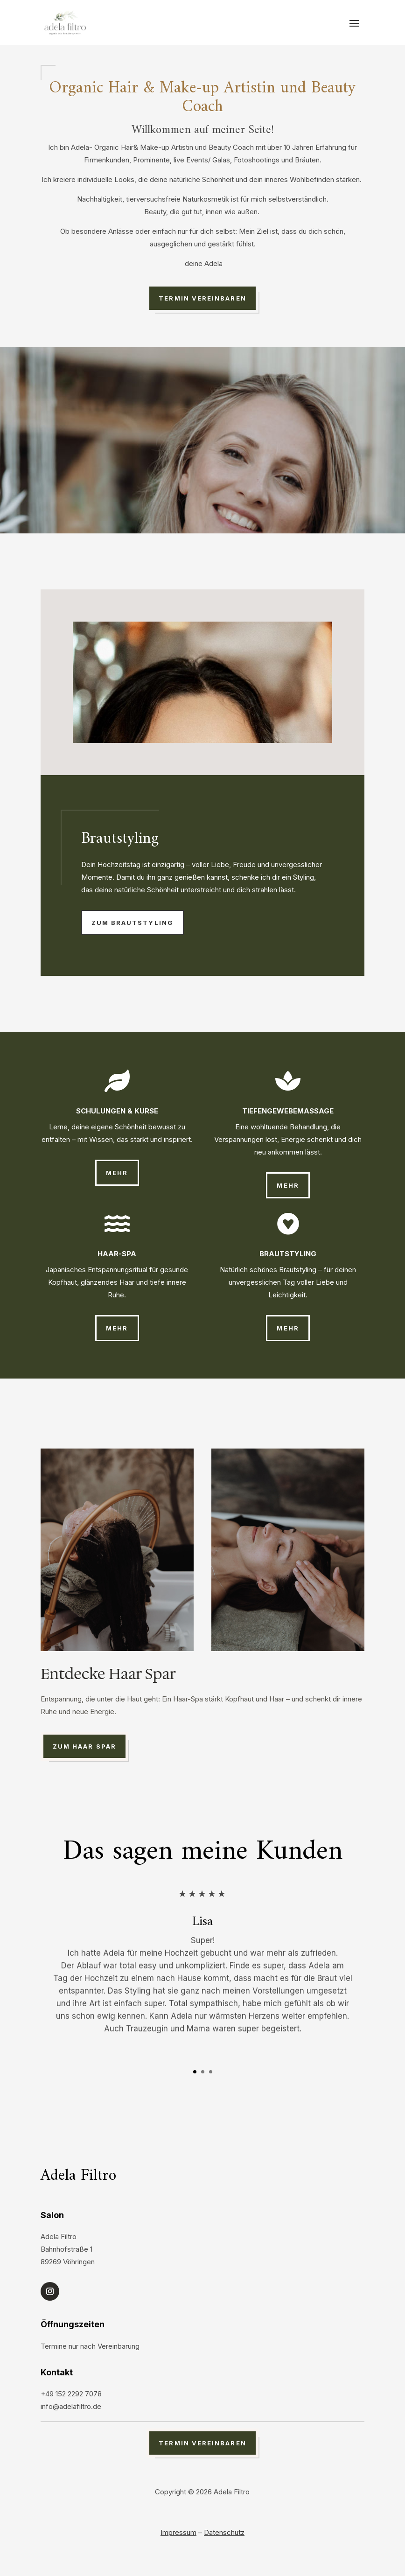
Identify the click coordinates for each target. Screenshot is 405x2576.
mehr (117, 1172)
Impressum (178, 2532)
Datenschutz (224, 2532)
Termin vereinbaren (202, 298)
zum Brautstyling (132, 922)
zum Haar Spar (84, 1746)
